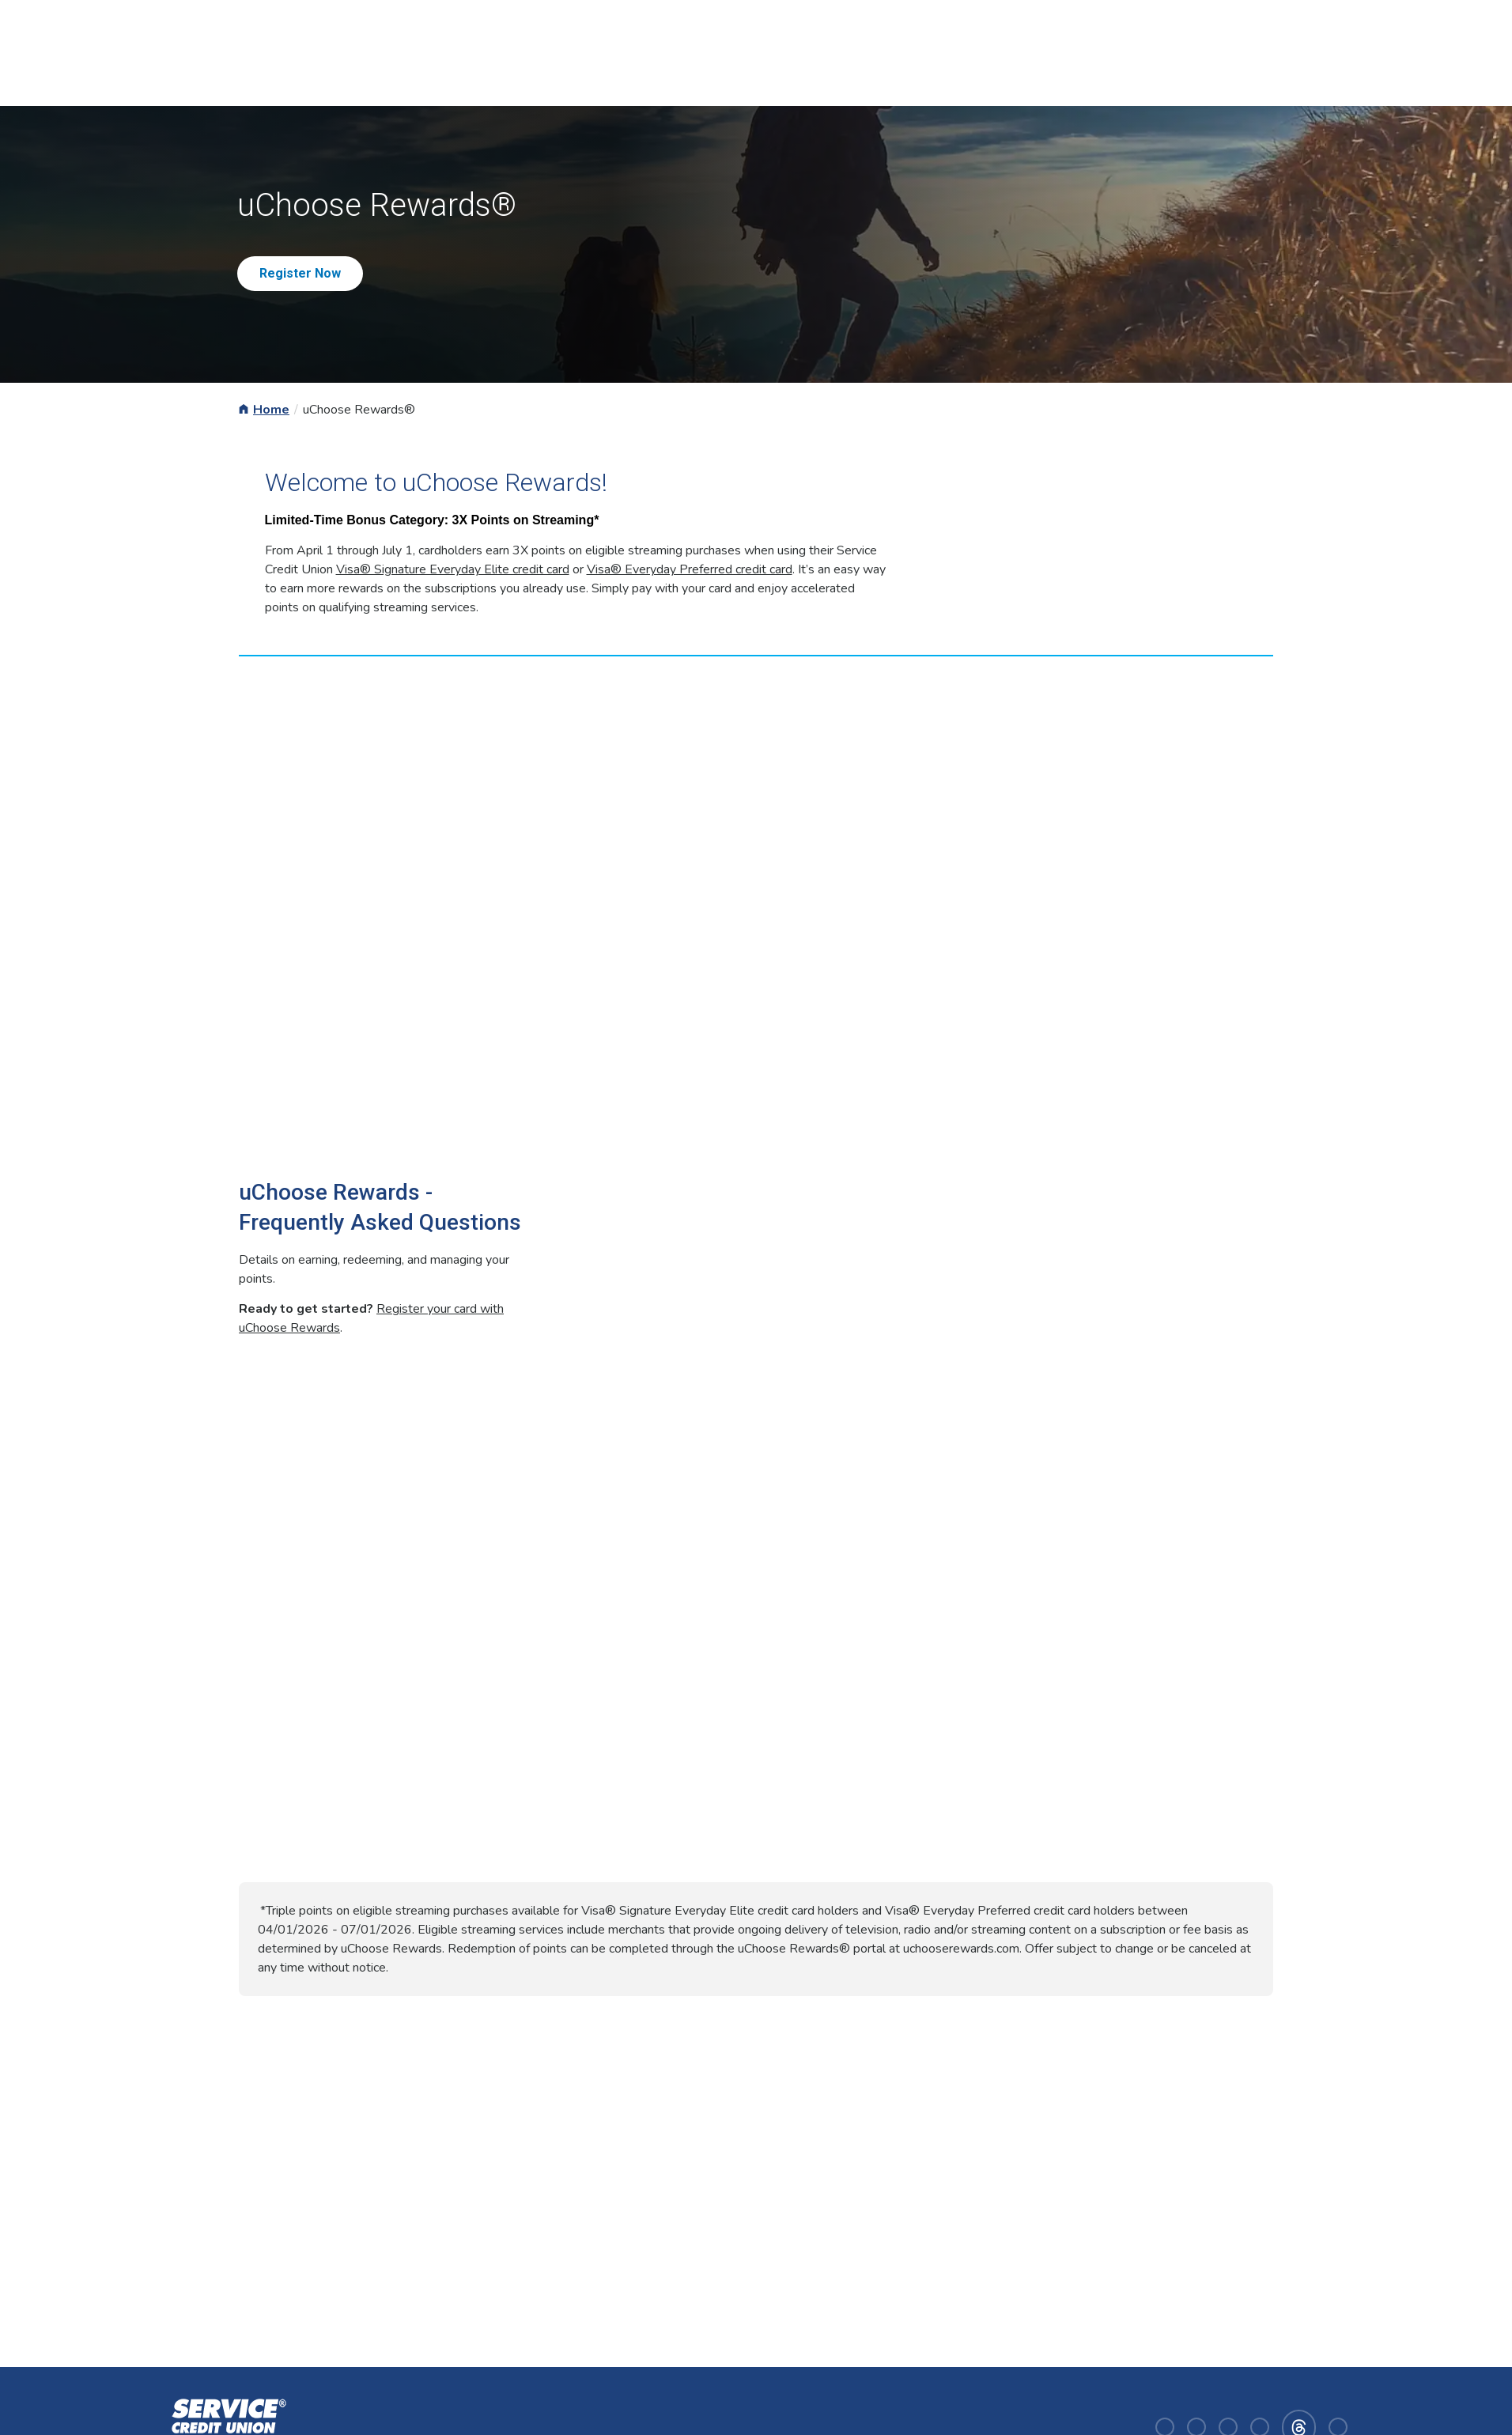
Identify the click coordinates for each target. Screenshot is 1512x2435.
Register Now (300, 273)
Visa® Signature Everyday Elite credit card (452, 569)
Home (271, 409)
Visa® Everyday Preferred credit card (689, 569)
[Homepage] (225, 2425)
